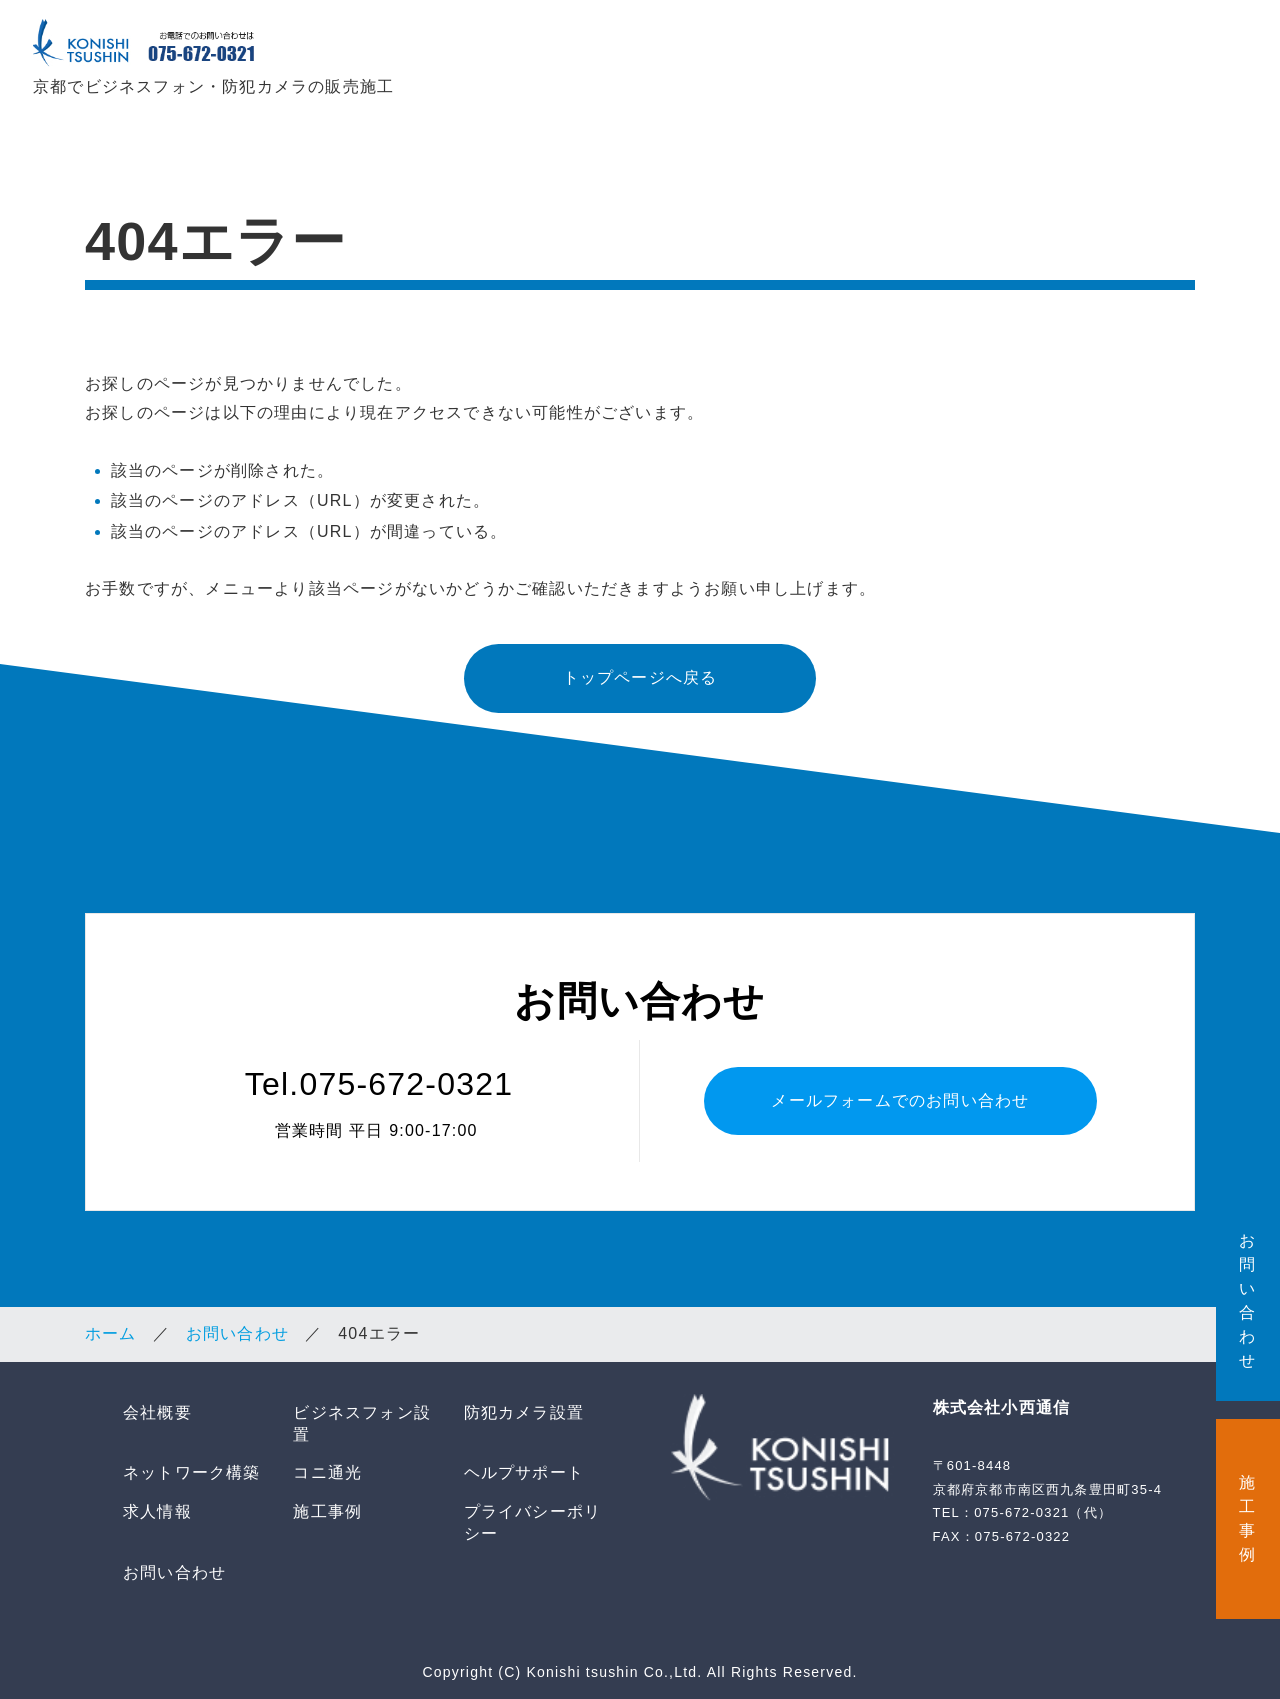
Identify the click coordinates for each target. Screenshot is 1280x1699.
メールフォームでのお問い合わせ (900, 1094)
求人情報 (1223, 51)
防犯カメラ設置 (752, 51)
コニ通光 (1003, 51)
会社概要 (488, 51)
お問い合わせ (237, 1328)
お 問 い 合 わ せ (1247, 1300)
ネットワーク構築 (881, 51)
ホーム (111, 1328)
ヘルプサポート (1114, 51)
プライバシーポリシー (533, 1517)
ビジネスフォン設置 (608, 51)
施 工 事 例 (1247, 1518)
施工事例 (327, 1506)
